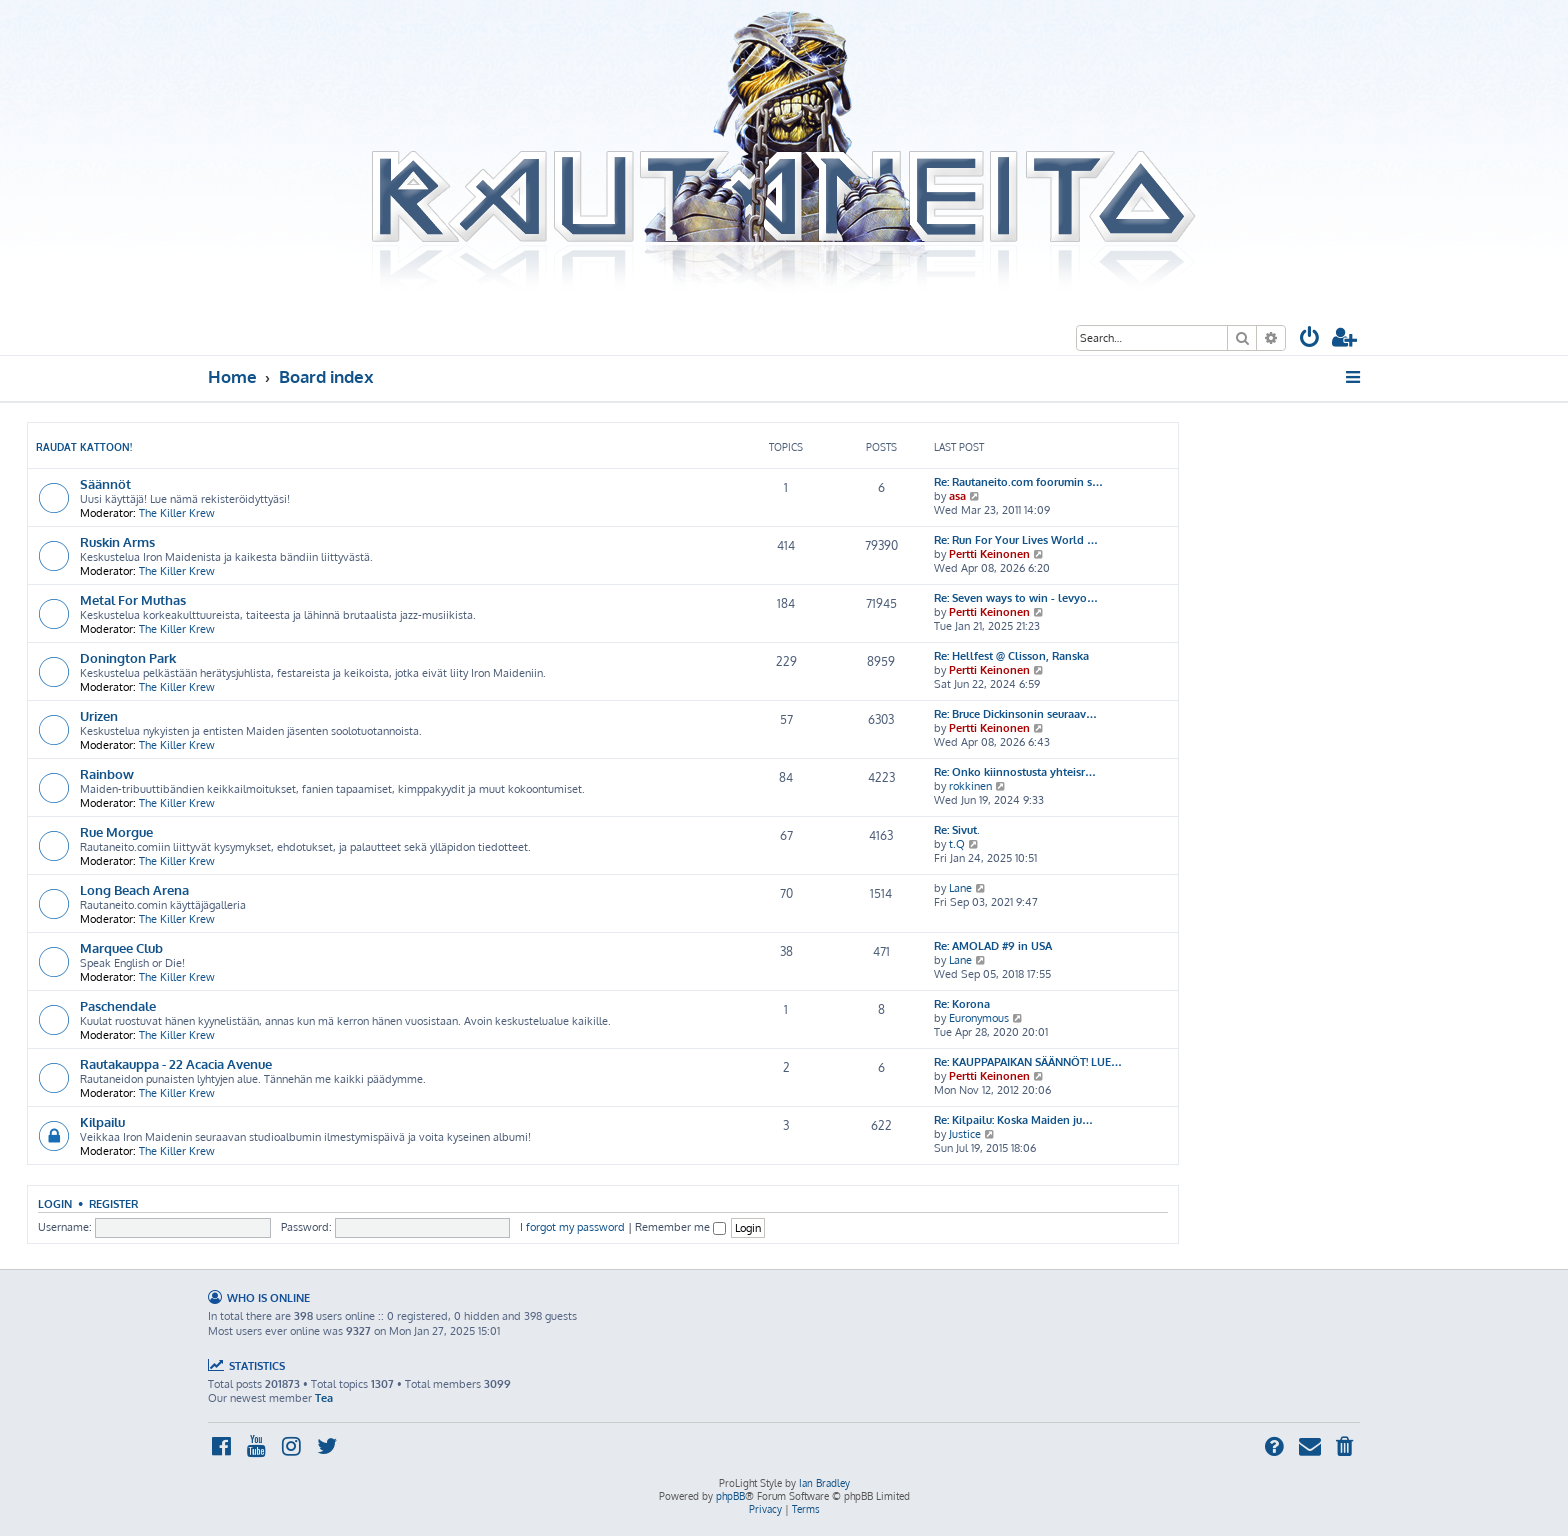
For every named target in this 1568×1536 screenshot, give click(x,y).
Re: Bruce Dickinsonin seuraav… (1015, 714)
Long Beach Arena (134, 889)
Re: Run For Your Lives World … (1016, 540)
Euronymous (979, 1018)
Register (113, 1203)
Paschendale (118, 1005)
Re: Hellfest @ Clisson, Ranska (1011, 656)
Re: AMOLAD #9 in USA (993, 946)
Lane (960, 888)
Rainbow (107, 773)
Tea (324, 1398)
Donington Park (128, 657)
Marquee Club (121, 947)
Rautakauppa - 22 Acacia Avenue (176, 1063)
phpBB (730, 1496)
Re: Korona (962, 1004)
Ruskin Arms (117, 541)
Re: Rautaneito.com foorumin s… (1018, 482)
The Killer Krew (177, 513)
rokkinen (970, 786)
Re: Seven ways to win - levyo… (1016, 598)
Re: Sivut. (957, 830)
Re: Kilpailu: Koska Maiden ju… (1013, 1120)
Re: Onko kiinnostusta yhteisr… (1015, 772)
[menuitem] (1310, 339)
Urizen (99, 715)
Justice (965, 1134)
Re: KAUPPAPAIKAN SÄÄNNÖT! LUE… (1028, 1062)
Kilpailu (102, 1121)
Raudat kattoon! (84, 447)
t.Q (957, 844)
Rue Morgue (116, 831)
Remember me (680, 1227)
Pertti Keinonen (989, 554)
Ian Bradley (824, 1483)
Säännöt (105, 483)
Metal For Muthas (133, 599)
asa (957, 496)
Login (55, 1203)
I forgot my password (572, 1227)
